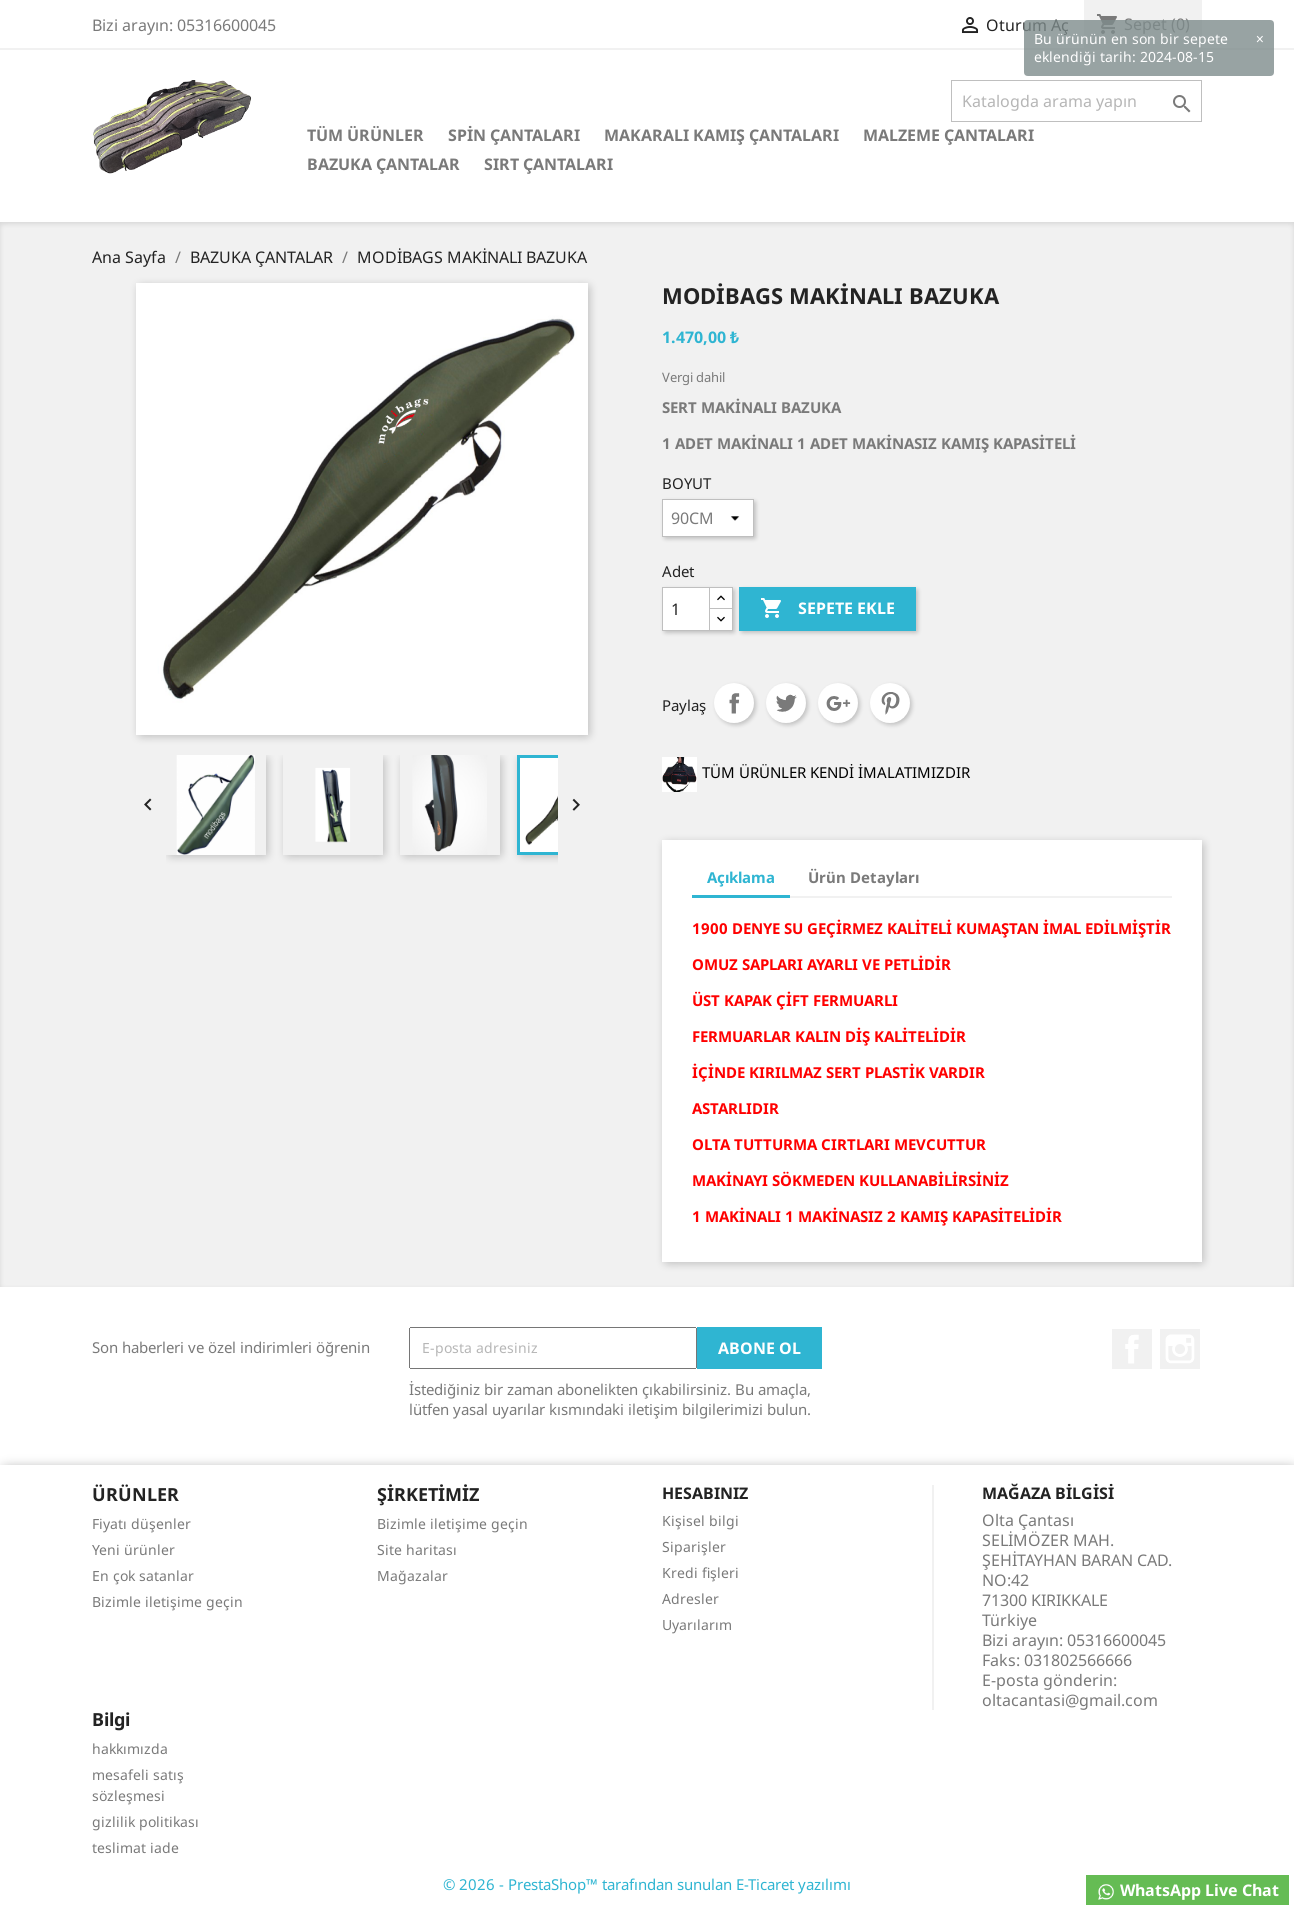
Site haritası (417, 1549)
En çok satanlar (143, 1575)
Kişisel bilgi (700, 1520)
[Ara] (1076, 101)
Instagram (1180, 1349)
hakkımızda (130, 1748)
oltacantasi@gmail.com (1070, 1700)
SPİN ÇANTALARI (514, 135)
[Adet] (686, 609)
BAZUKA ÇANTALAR (383, 164)
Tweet (786, 703)
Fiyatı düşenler (141, 1523)
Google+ (838, 703)
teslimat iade (135, 1847)
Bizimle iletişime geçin (167, 1601)
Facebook (1132, 1349)
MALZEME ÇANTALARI (948, 135)
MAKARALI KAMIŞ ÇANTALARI (721, 135)
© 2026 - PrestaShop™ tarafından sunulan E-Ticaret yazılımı (647, 1884)
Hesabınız (705, 1493)
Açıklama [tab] (741, 877)
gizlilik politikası (145, 1821)
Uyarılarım (697, 1624)
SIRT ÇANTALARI (548, 164)
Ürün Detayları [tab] (863, 877)
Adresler (690, 1598)
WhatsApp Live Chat (1187, 1890)
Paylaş (734, 703)
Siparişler (694, 1546)
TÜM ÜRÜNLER (365, 135)
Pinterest (890, 703)
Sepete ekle (827, 609)
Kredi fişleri (700, 1572)
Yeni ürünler (133, 1549)
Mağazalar (412, 1575)
